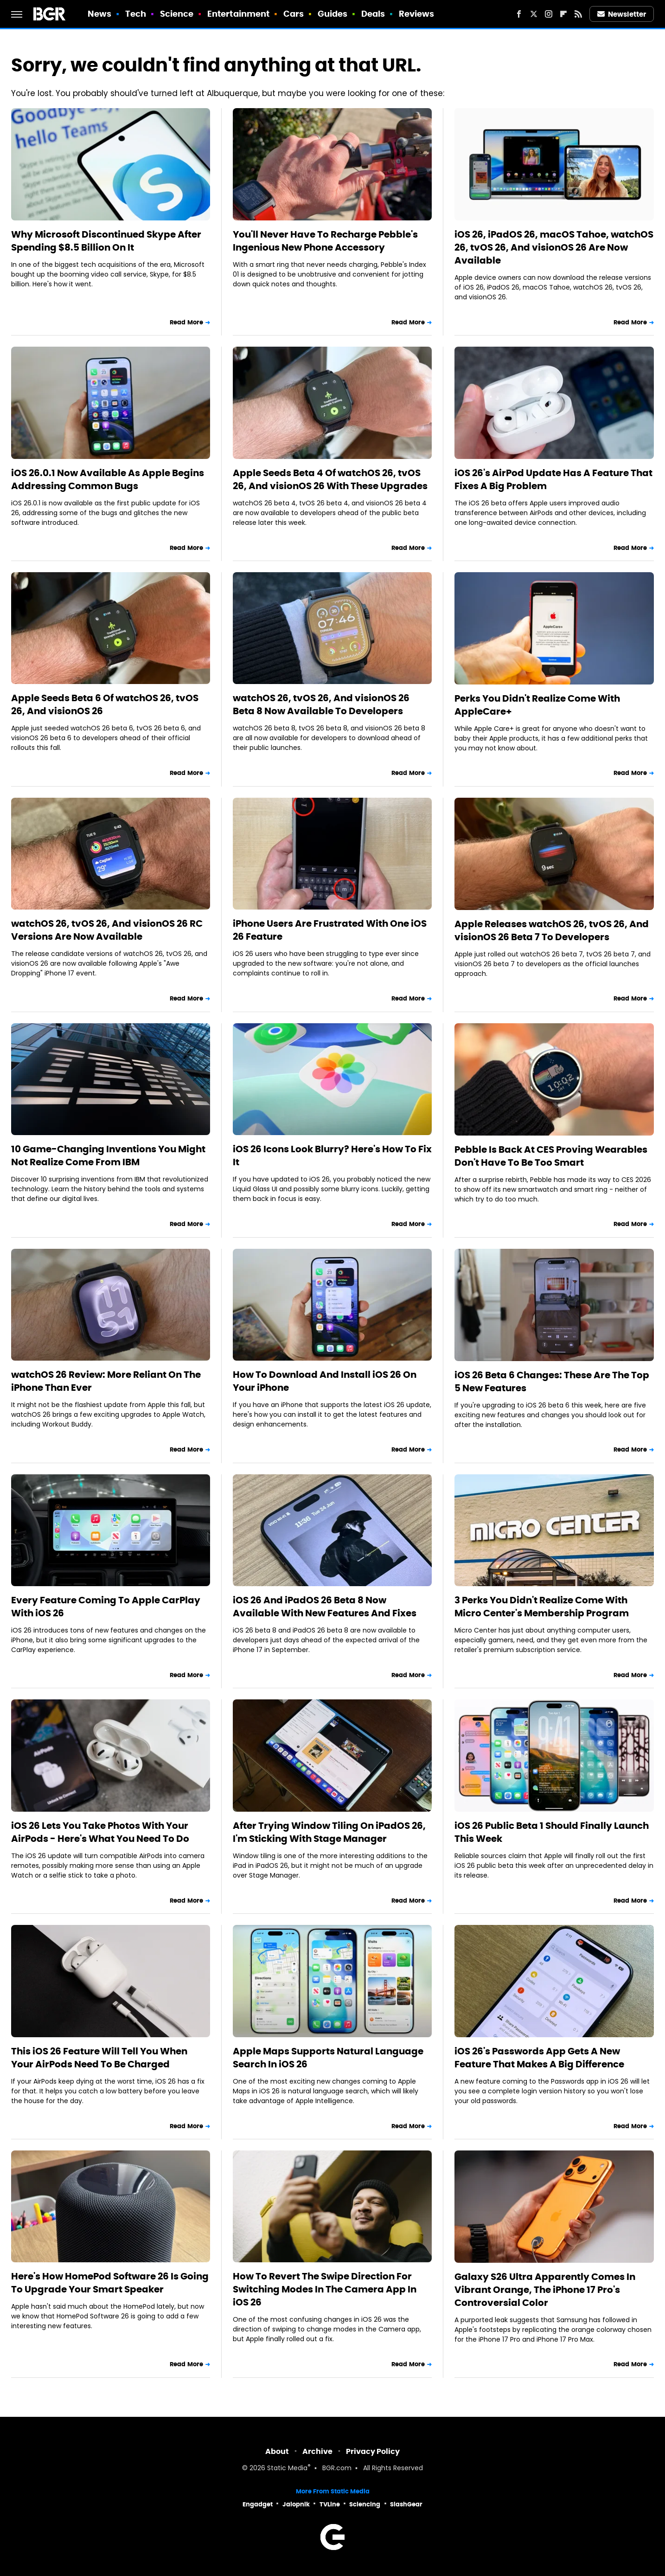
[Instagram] (548, 14)
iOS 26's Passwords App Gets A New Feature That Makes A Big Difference (539, 2057)
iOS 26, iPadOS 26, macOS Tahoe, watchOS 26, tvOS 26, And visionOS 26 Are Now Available (553, 247)
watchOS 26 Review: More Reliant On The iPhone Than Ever (106, 1381)
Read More (186, 322)
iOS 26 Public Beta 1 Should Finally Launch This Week (551, 1832)
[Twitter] (533, 14)
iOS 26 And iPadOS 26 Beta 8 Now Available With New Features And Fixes (324, 1606)
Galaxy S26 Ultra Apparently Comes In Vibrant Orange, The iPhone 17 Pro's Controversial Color (544, 2290)
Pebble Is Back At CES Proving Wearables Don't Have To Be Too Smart (550, 1156)
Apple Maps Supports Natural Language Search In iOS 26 (328, 2057)
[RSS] (578, 14)
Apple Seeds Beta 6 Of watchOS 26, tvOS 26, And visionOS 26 (104, 704)
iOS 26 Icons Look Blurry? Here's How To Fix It (332, 1155)
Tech (135, 13)
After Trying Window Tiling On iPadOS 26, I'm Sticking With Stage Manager (329, 1832)
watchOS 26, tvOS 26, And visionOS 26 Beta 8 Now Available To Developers (321, 704)
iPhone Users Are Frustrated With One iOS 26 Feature (330, 930)
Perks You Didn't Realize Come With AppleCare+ (537, 704)
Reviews (417, 13)
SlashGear (406, 2504)
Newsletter (621, 14)
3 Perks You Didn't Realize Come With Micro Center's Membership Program (541, 1606)
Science (177, 13)
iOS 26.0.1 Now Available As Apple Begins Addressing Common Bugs (107, 479)
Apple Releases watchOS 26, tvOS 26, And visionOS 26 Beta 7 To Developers (551, 930)
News (99, 13)
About (277, 2451)
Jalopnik (296, 2504)
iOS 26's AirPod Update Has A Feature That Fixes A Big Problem (553, 479)
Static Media (287, 2468)
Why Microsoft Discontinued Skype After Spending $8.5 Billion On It (106, 240)
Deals (373, 13)
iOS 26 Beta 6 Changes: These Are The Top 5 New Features (551, 1381)
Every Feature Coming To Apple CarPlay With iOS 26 (105, 1606)
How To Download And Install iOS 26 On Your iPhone (324, 1381)
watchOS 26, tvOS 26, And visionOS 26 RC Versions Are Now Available (107, 930)
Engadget (258, 2504)
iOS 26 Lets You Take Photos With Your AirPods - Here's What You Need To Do (100, 1832)
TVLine (330, 2504)
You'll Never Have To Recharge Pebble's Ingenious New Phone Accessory (325, 240)
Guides (333, 13)
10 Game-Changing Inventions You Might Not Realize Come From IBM (108, 1155)
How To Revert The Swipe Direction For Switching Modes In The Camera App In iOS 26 (324, 2289)
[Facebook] (519, 14)
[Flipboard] (563, 14)
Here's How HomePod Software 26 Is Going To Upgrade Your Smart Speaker (110, 2282)
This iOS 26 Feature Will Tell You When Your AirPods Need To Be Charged (99, 2057)
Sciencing (364, 2504)
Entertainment (238, 13)
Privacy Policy (373, 2451)
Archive (317, 2451)
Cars (293, 13)
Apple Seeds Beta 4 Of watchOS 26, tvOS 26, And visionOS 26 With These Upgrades (330, 479)
